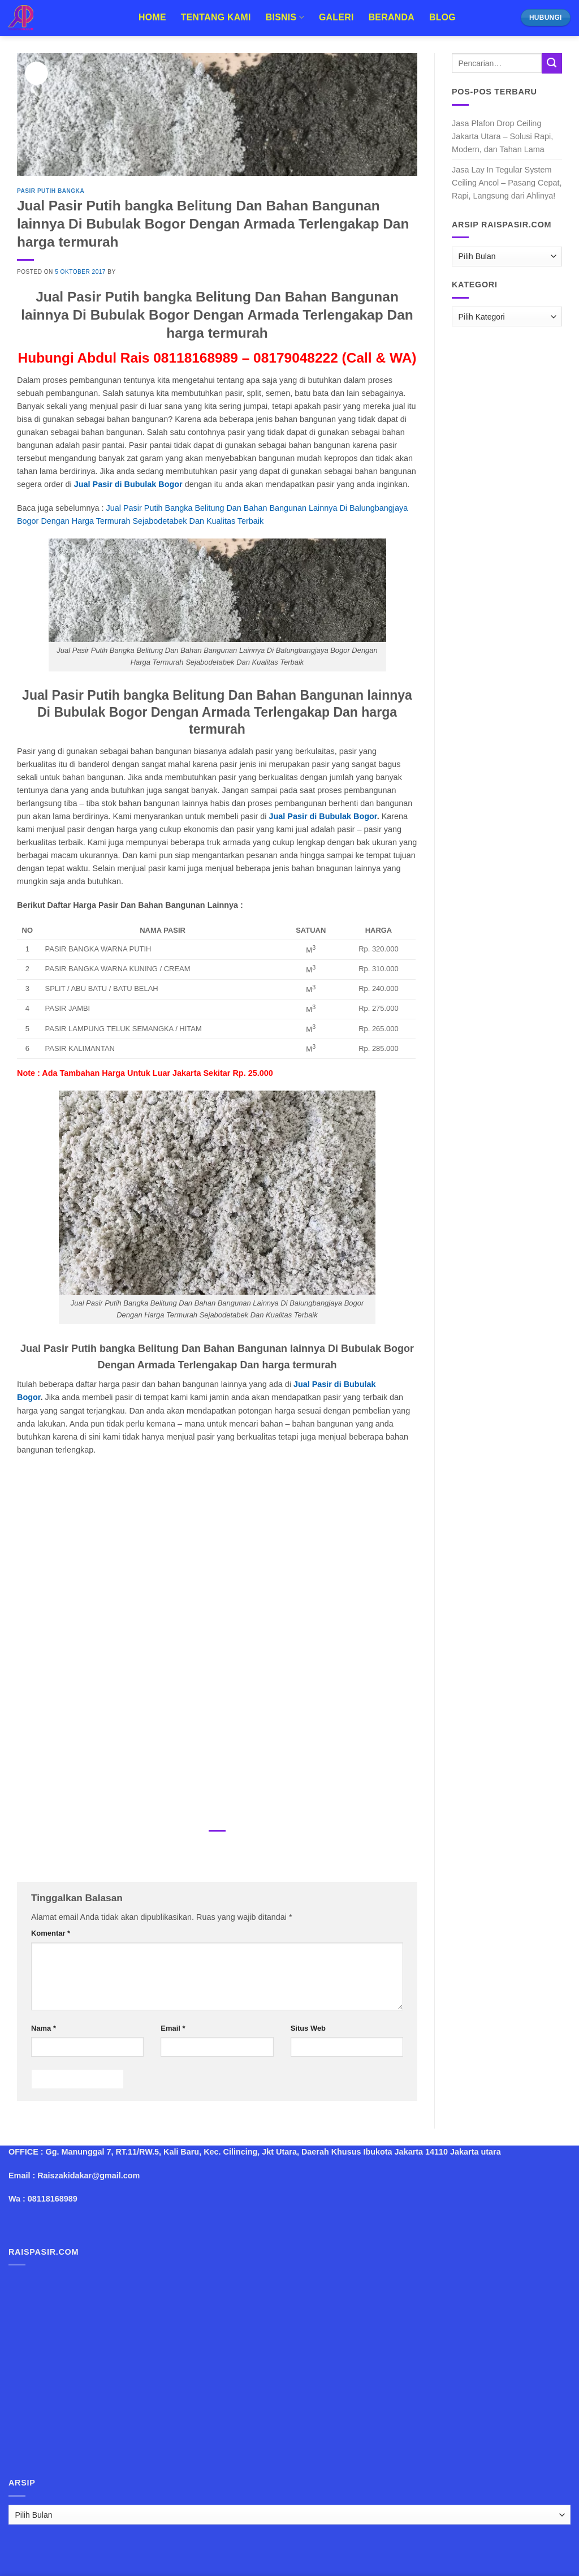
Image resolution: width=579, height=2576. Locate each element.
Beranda (391, 17)
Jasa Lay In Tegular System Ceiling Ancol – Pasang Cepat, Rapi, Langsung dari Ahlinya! (506, 182)
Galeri (336, 17)
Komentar (50, 1933)
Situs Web (308, 2028)
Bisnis (285, 17)
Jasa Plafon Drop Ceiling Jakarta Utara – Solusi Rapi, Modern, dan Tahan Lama (502, 136)
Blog (442, 17)
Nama (43, 2028)
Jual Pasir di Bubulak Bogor (128, 484)
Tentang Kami (216, 17)
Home (152, 17)
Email (173, 2028)
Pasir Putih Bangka (50, 191)
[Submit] (552, 63)
